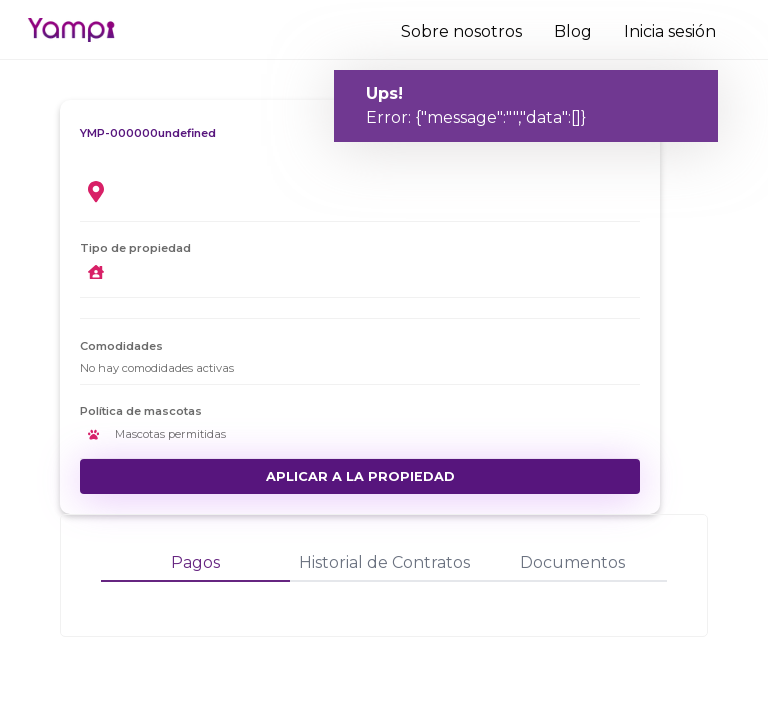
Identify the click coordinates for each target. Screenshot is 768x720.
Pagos (195, 562)
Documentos (572, 562)
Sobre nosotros (461, 31)
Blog (573, 31)
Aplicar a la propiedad (360, 476)
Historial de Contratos (384, 562)
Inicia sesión (670, 31)
